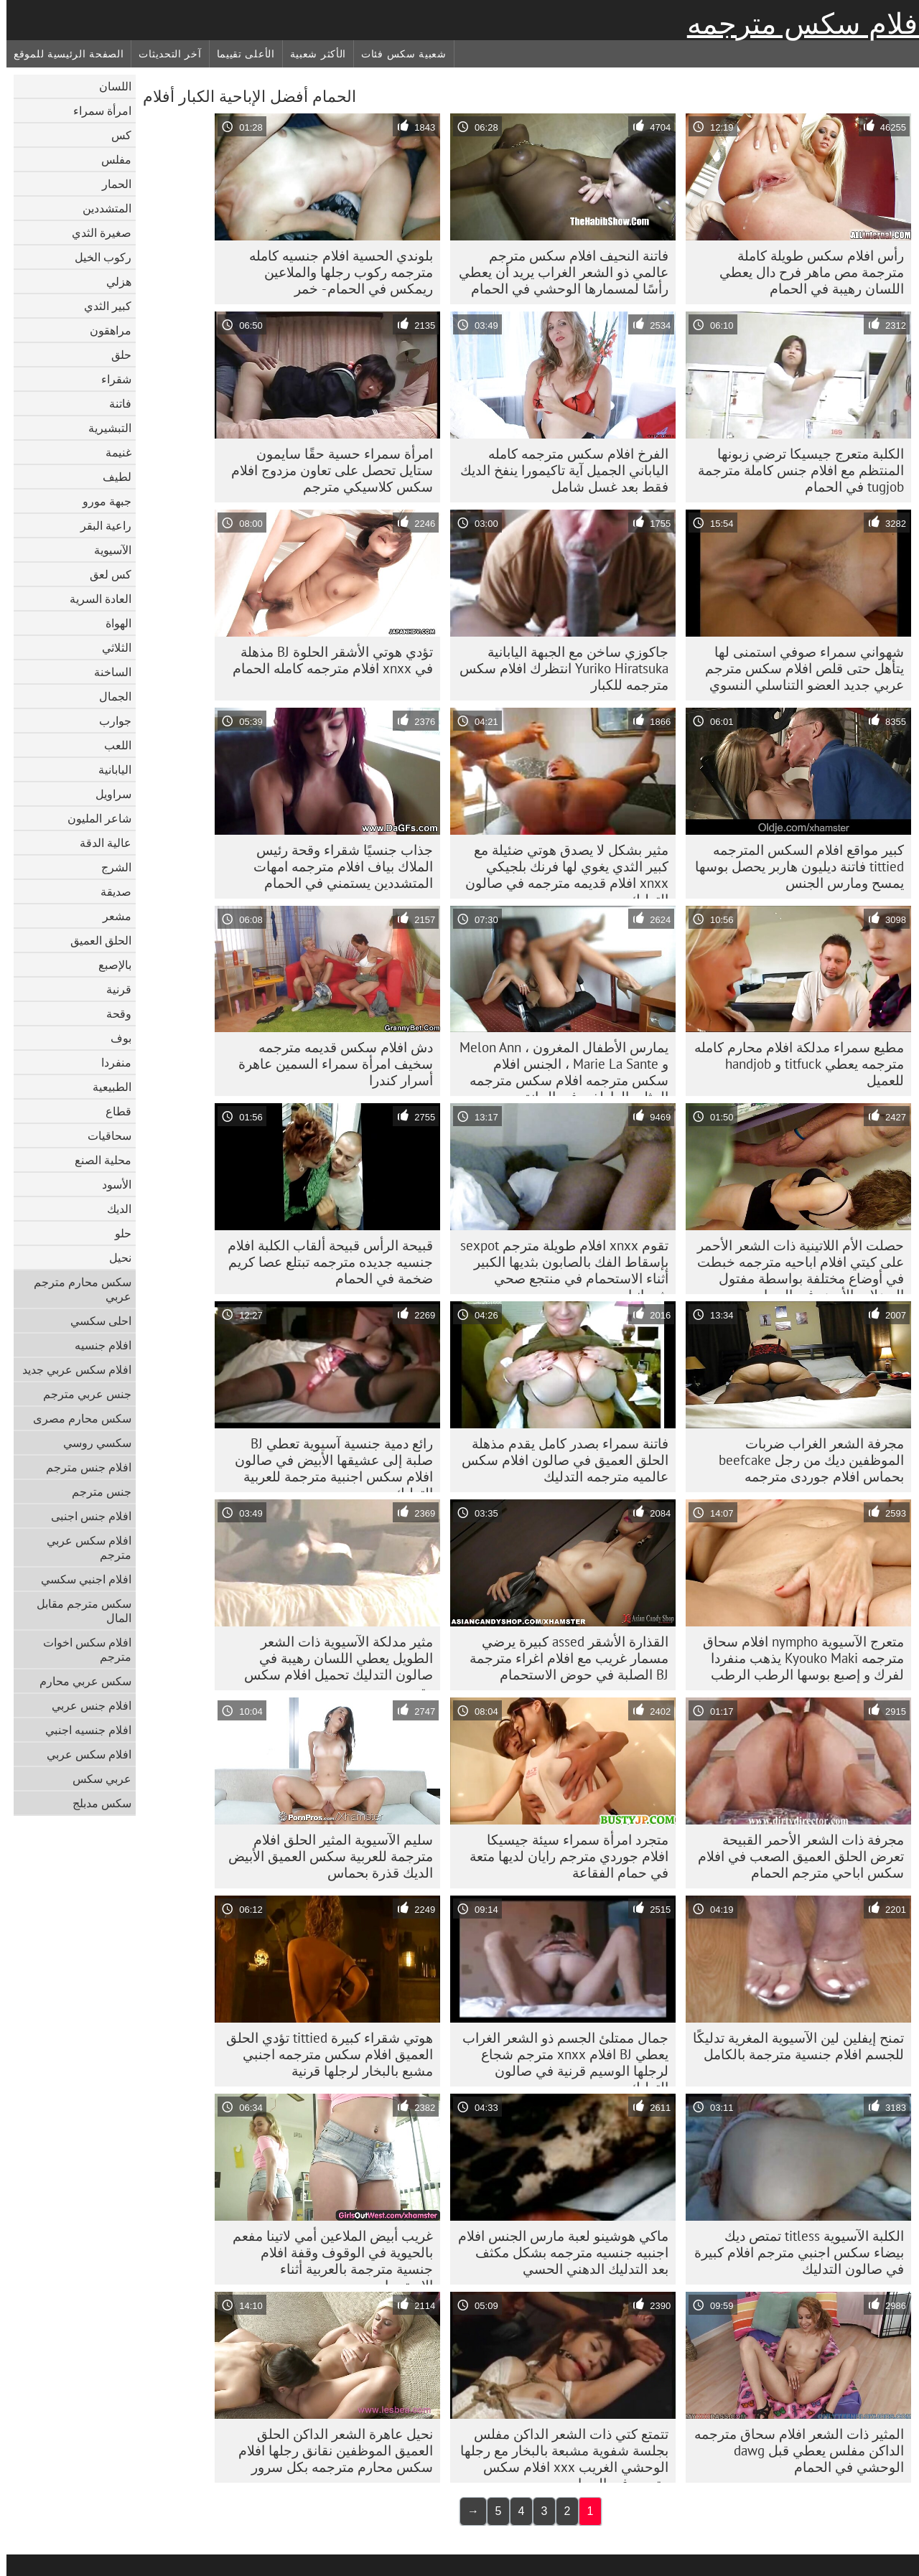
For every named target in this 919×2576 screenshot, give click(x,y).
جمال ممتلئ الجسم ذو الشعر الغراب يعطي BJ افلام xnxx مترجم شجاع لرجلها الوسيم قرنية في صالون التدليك (559, 2057)
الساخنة (106, 672)
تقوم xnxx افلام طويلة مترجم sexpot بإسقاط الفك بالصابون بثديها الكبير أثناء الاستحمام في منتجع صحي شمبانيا (558, 1265)
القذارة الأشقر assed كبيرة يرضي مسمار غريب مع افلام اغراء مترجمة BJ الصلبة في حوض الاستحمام (562, 1658)
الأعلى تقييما (239, 53)
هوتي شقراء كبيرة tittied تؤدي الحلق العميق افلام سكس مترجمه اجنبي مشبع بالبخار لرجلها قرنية (323, 2054)
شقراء (110, 379)
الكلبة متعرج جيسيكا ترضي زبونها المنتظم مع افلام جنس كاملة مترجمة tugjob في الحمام (794, 470)
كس (115, 135)
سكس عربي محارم (79, 1681)
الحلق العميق (94, 940)
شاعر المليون (93, 818)
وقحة (112, 1013)
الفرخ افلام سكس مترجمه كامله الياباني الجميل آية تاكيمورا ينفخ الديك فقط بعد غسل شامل (558, 470)
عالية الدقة (99, 842)
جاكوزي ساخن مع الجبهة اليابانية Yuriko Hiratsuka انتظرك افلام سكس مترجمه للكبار (557, 668)
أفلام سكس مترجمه (800, 23)
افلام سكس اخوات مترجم (81, 1649)
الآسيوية (106, 550)
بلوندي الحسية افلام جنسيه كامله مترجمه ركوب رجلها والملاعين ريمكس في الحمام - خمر (334, 272)
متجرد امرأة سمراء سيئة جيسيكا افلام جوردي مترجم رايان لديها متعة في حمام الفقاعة (562, 1856)
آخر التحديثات (163, 53)
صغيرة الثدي (95, 232)
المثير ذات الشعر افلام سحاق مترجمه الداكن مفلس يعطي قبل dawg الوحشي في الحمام (792, 2450)
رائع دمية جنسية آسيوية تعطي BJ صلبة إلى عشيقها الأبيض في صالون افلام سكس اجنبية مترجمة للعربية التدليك (327, 1463)
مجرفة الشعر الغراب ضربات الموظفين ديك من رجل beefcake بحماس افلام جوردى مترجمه (804, 1460)
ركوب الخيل (96, 257)
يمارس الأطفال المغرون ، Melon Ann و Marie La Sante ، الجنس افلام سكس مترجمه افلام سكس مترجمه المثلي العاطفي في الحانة (557, 1067)
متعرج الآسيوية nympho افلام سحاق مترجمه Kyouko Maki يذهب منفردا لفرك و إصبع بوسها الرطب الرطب (796, 1658)
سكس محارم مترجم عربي (76, 1289)
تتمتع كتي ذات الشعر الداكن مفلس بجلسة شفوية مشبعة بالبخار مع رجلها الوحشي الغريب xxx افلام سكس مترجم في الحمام (558, 2454)
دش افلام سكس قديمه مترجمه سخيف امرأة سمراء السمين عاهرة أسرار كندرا (329, 1064)
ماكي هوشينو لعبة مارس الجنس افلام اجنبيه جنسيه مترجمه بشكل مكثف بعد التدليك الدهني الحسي (557, 2252)
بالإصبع (108, 964)
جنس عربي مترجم (81, 1394)
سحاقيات (103, 1135)
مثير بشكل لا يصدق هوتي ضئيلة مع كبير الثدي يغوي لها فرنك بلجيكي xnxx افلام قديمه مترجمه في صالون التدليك (560, 870)
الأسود (110, 1184)
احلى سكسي (94, 1320)
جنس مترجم (95, 1491)
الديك (113, 1209)
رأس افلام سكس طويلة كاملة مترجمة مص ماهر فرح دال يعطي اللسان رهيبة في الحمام (805, 272)
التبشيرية (103, 428)
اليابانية (108, 769)
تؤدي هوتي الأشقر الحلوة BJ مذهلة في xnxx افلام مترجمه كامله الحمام (326, 660)
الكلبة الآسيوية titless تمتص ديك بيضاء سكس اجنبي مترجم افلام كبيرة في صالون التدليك (792, 2252)
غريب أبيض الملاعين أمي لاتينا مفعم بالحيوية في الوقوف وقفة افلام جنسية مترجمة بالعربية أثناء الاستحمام (326, 2256)
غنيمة (112, 452)
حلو (116, 1233)
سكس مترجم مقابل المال (77, 1610)
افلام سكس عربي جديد (70, 1369)
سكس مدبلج (95, 1803)
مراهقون (104, 330)
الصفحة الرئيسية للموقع (62, 53)
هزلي (112, 281)
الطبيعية (105, 1086)
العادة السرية (94, 598)
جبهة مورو (100, 501)
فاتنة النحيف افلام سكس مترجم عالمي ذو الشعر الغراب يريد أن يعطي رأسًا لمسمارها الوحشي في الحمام (557, 272)
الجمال (109, 696)
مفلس (110, 159)
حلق (115, 354)
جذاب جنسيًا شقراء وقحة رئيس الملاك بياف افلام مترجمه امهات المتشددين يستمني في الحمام (336, 866)
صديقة (109, 891)
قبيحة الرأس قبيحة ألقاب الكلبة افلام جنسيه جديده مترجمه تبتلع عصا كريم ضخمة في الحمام (323, 1262)
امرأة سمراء (96, 110)
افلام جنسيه (96, 1345)
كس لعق (104, 574)
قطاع (112, 1111)
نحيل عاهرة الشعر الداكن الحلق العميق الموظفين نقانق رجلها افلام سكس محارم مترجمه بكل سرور (329, 2450)
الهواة (112, 623)
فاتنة (114, 403)
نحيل (114, 1257)
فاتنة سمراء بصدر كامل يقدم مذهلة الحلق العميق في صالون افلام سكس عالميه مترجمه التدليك (558, 1460)
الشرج (110, 867)
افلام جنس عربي (85, 1705)
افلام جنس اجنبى (85, 1516)
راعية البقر (99, 525)
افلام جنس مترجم (82, 1467)
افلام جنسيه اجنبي (82, 1730)
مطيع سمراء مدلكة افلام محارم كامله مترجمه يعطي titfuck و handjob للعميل (792, 1064)
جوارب (109, 720)
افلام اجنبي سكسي (79, 1579)
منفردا (110, 1062)
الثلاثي (110, 647)
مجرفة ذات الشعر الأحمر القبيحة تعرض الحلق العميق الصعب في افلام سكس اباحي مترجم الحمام (794, 1856)
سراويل (107, 794)
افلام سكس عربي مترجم (82, 1547)
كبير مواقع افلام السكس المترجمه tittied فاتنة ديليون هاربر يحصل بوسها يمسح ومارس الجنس (793, 866)
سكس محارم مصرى (76, 1418)
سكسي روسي (91, 1442)
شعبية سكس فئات (397, 53)
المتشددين (100, 208)
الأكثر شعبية (312, 53)
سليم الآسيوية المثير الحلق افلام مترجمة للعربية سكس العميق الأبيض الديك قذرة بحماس (324, 1856)
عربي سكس (95, 1778)
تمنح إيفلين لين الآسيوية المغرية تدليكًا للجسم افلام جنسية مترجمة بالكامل (791, 2046)
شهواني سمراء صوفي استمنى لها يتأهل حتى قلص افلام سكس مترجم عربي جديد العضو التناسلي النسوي (798, 668)
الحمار (110, 184)
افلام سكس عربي (82, 1754)
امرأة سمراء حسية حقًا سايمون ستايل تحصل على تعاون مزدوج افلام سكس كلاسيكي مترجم (325, 470)
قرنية (112, 989)
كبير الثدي (101, 306)
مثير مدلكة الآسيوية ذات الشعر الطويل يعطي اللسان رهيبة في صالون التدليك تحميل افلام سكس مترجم (332, 1661)
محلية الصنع (96, 1160)
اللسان (109, 86)
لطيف (110, 476)
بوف (114, 1038)
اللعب (111, 745)
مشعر (110, 916)
